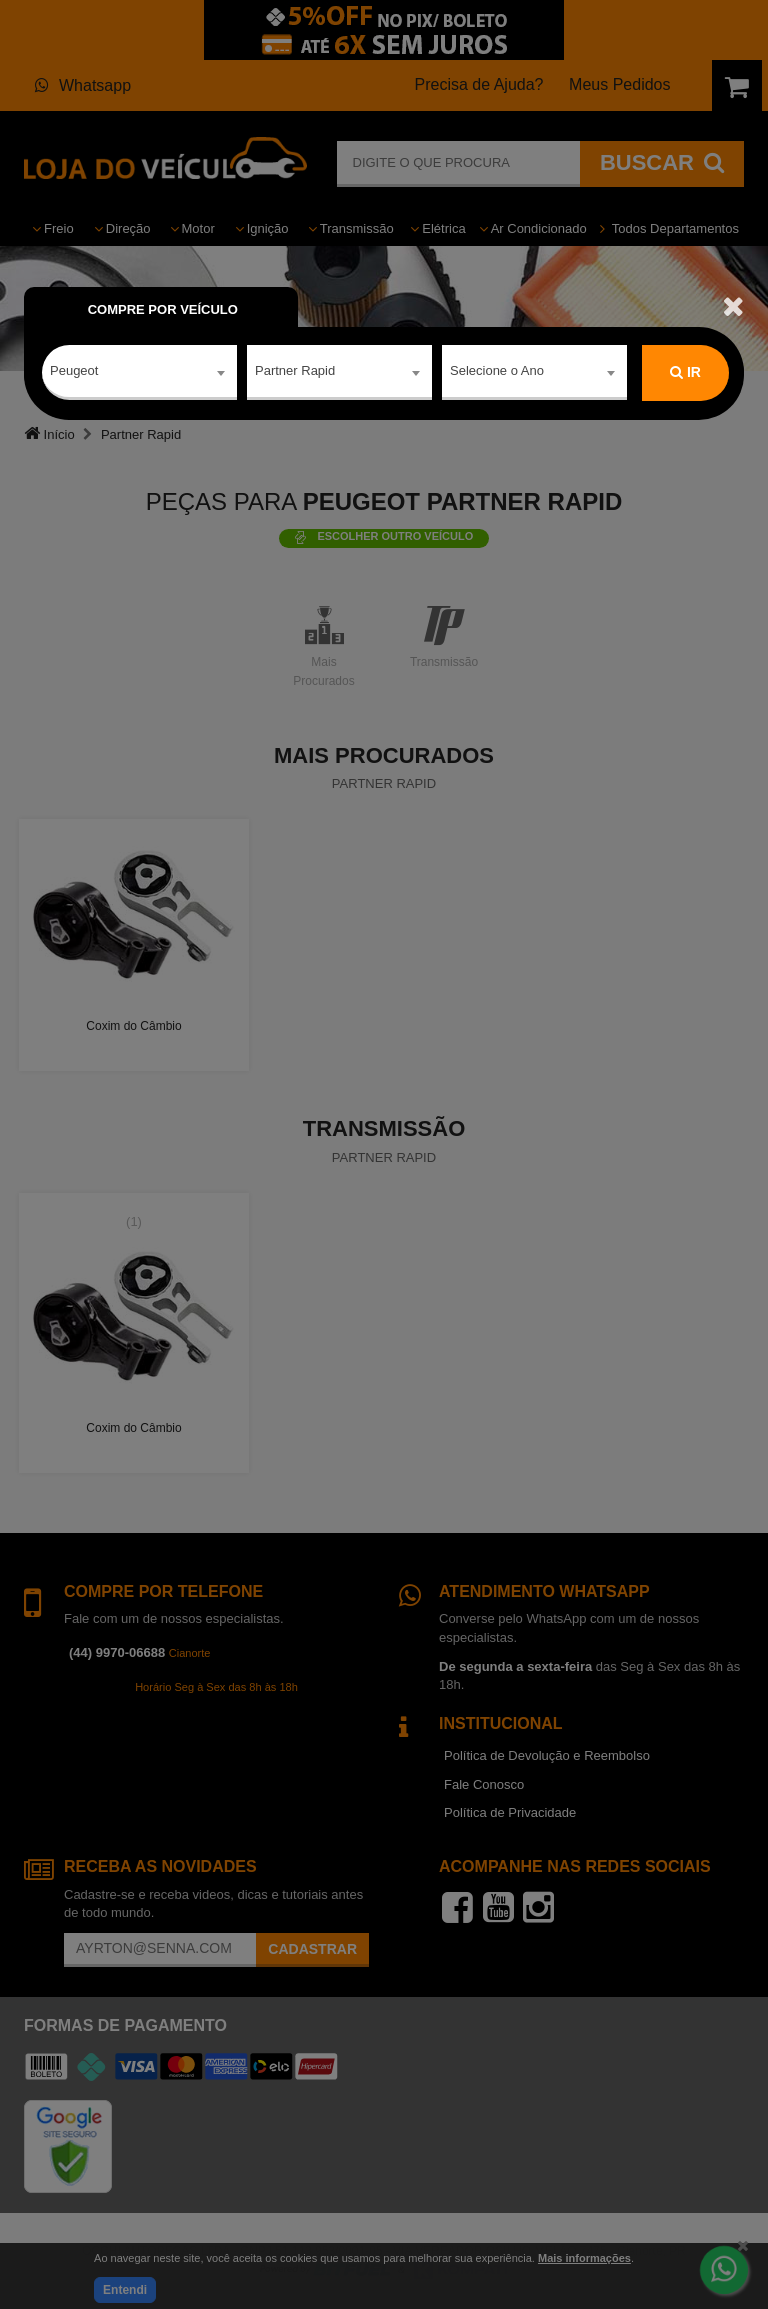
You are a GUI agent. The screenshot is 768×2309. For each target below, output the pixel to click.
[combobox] (139, 373)
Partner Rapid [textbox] (295, 371)
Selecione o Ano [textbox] (497, 371)
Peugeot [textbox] (74, 371)
